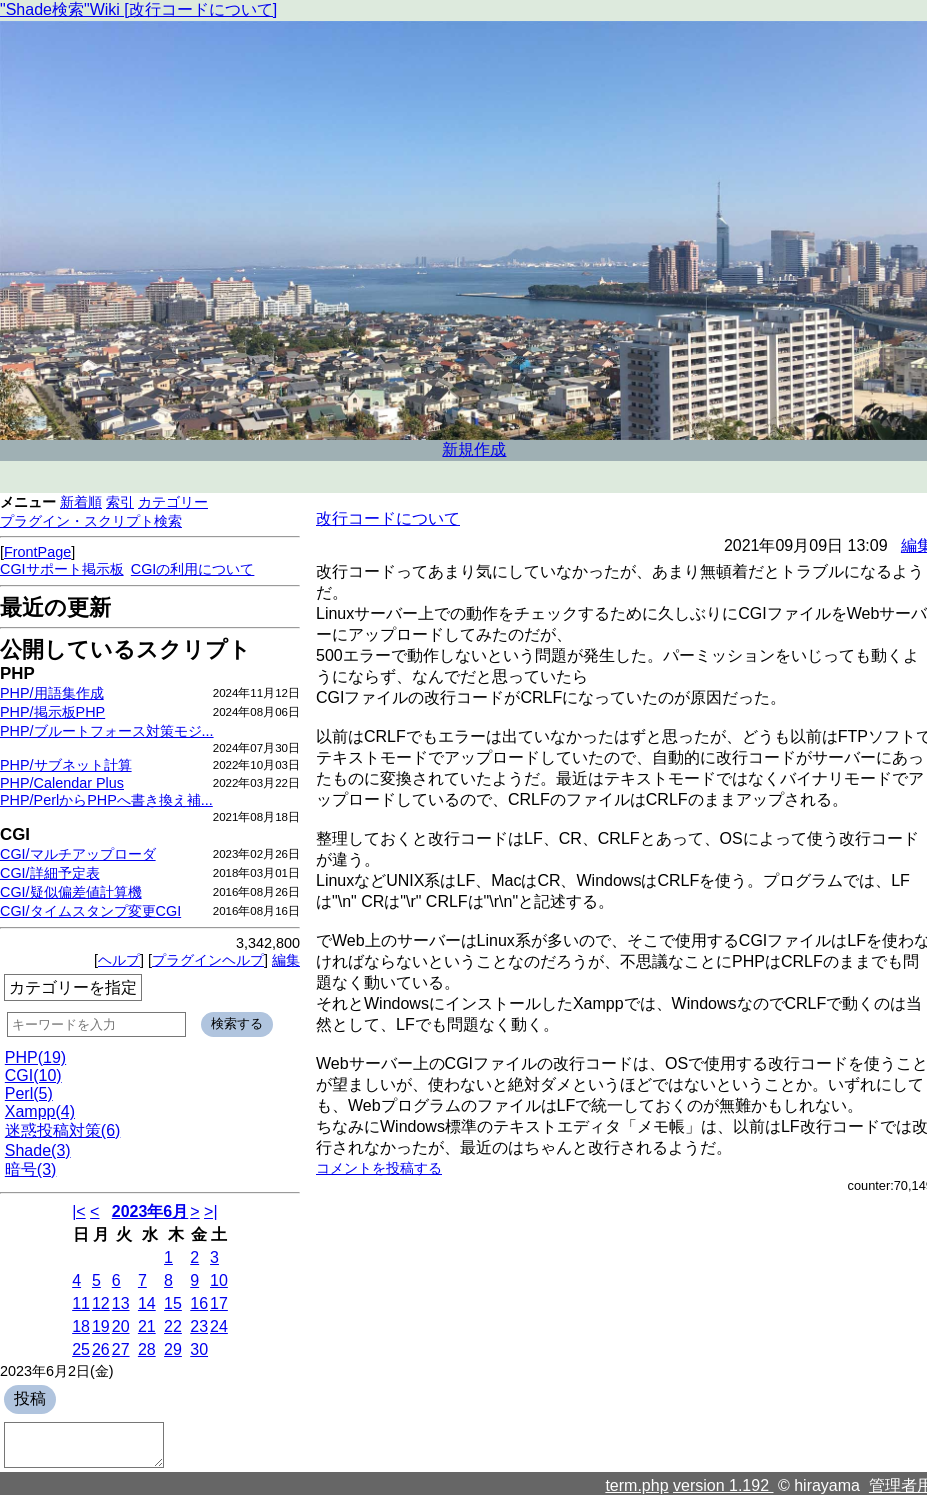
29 (173, 1349)
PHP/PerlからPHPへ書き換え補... (106, 800)
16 (199, 1303)
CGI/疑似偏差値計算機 (71, 892)
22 (173, 1326)
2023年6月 (150, 1211)
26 (101, 1349)
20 (121, 1326)
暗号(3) (31, 1169)
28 (147, 1349)
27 (121, 1349)
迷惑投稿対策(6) (63, 1130)
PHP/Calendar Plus (62, 783)
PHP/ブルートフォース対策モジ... (107, 731)
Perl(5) (29, 1093)
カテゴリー (173, 502)
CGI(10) (33, 1075)
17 (219, 1303)
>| (211, 1211)
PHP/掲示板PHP (52, 712)
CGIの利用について (193, 569)
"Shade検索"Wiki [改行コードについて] (138, 9)
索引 (120, 502)
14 (147, 1303)
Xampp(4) (40, 1111)
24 (219, 1326)
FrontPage (37, 552)
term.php (636, 1485)
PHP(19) (35, 1057)
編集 (286, 960)
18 (81, 1326)
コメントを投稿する (379, 1168)
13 (121, 1303)
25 (81, 1349)
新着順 (81, 502)
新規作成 (474, 449)
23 (199, 1326)
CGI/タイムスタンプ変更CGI (90, 911)
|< (79, 1211)
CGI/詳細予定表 (50, 873)
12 (101, 1303)
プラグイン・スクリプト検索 (91, 521)
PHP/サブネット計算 (66, 765)
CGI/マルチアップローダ (78, 854)
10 (219, 1280)
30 (199, 1349)
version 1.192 (723, 1485)
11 (81, 1303)
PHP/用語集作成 (52, 693)
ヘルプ (119, 960)
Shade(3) (38, 1150)
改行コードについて (388, 518)
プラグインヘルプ (208, 960)
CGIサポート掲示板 (62, 569)
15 (173, 1303)
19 (101, 1326)
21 (147, 1326)
